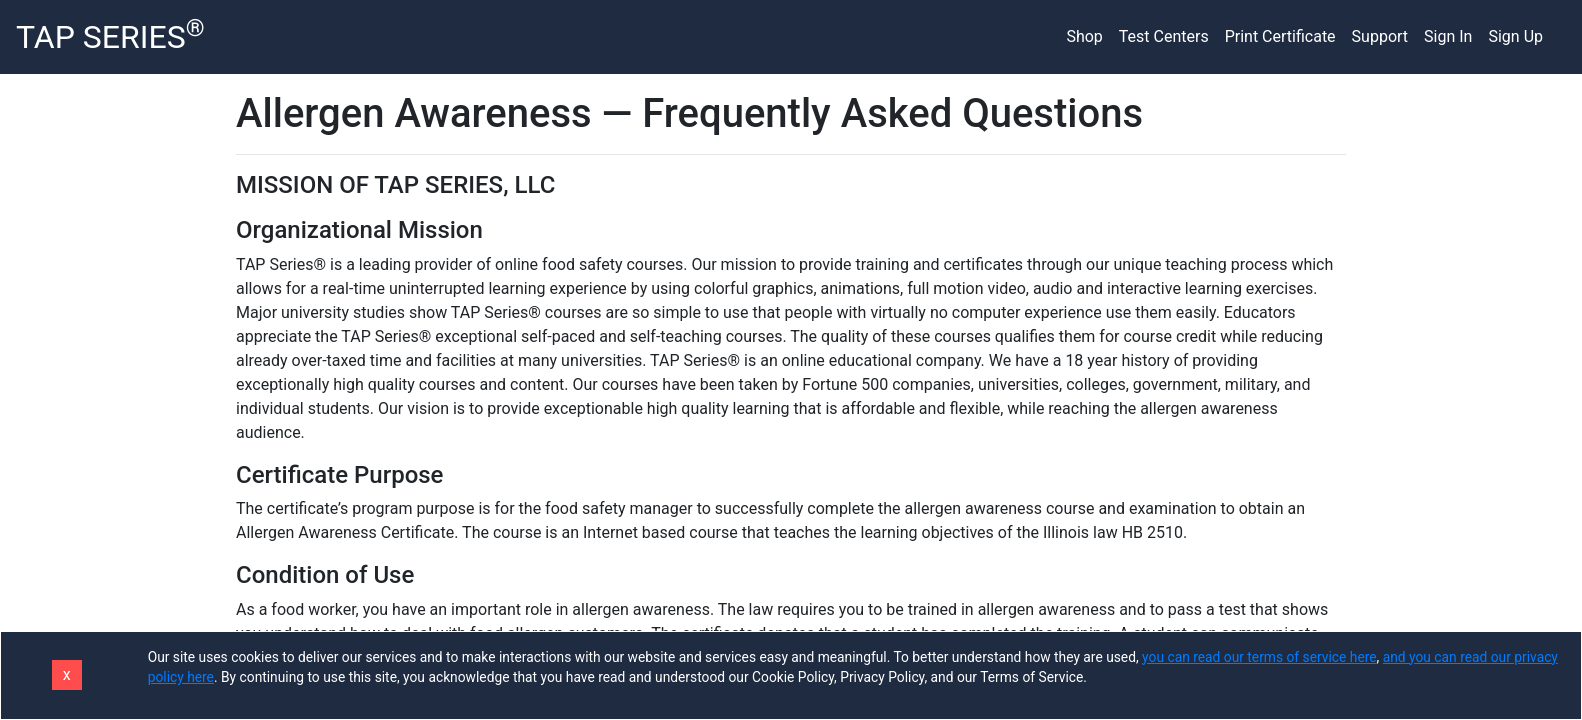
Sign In (1448, 36)
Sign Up (1515, 36)
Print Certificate (1280, 36)
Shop (1084, 36)
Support (1380, 36)
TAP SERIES (110, 35)
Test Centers (1164, 36)
